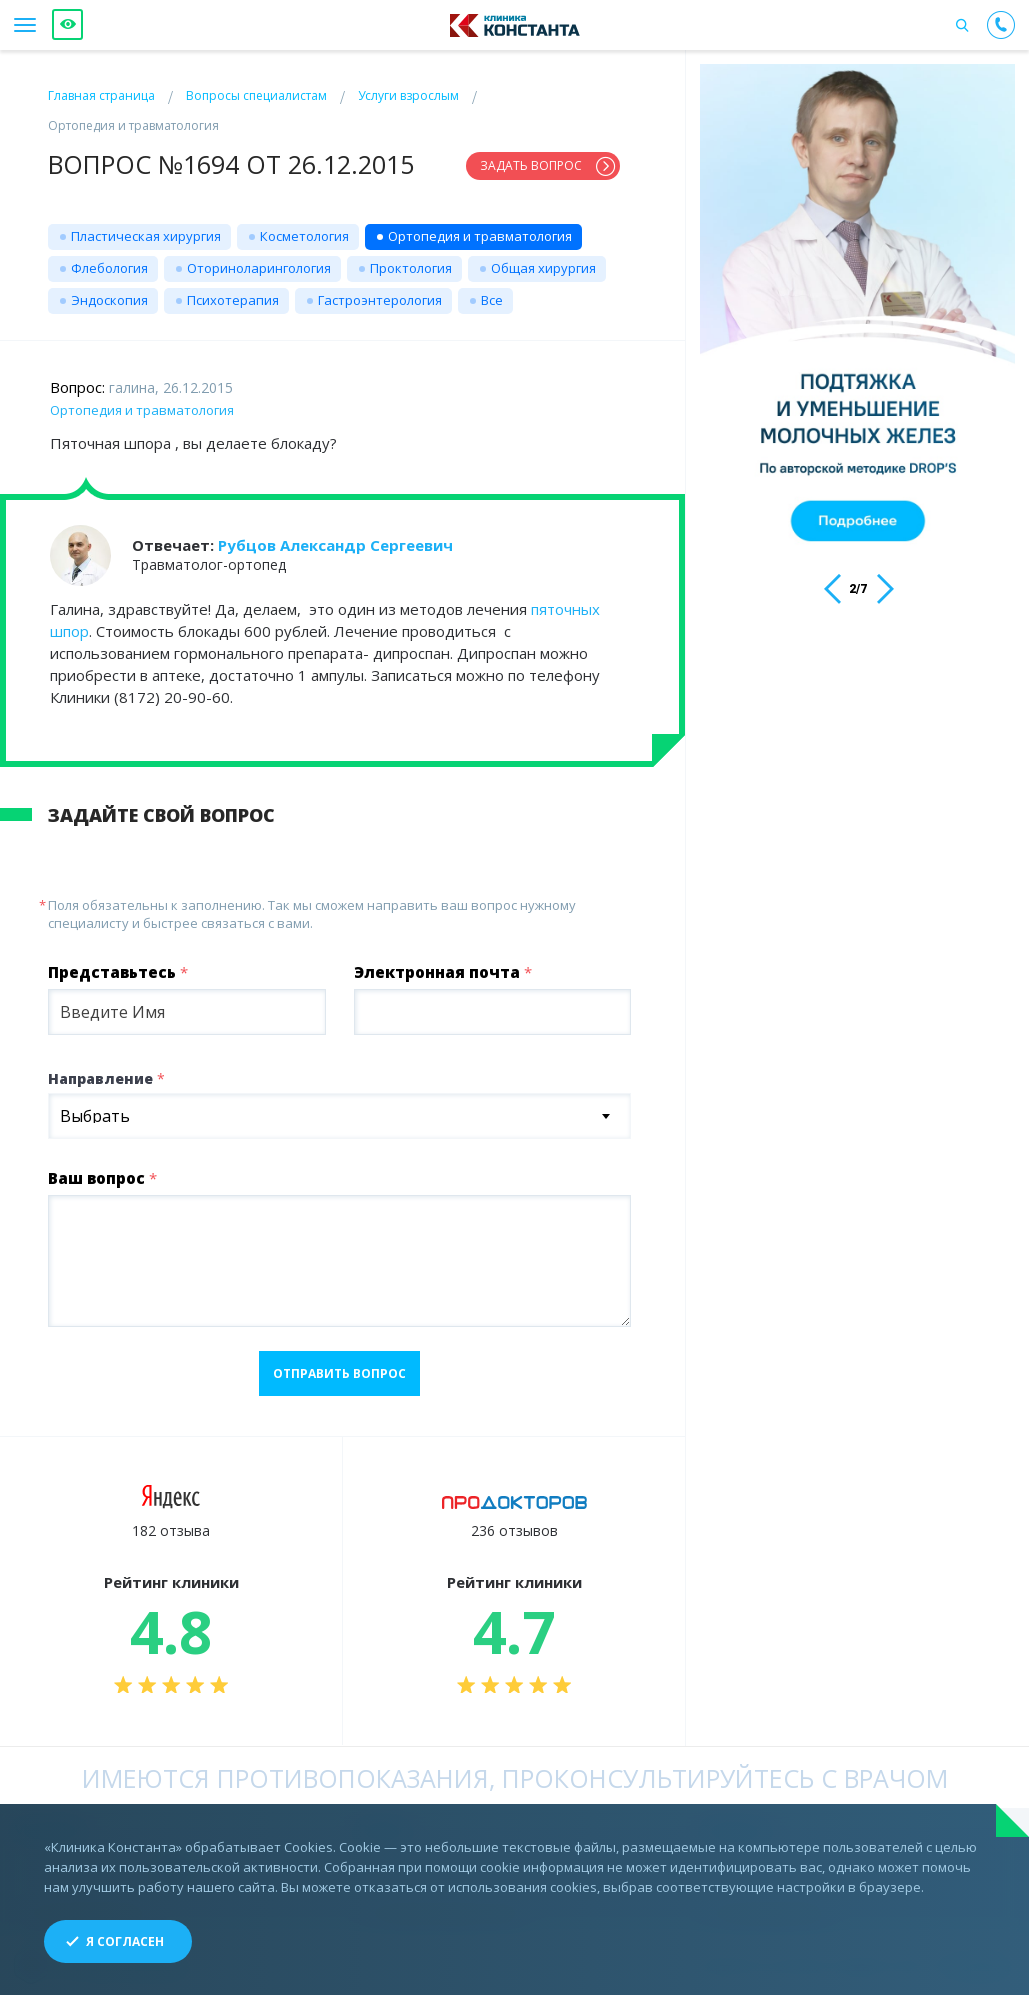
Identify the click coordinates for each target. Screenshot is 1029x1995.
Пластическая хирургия (146, 236)
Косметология (304, 236)
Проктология (411, 268)
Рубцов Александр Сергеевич (335, 545)
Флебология (109, 268)
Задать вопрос (531, 165)
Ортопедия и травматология (480, 236)
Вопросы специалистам (256, 95)
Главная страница (101, 95)
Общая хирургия (543, 268)
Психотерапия (233, 300)
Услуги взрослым (408, 95)
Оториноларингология (259, 268)
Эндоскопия (109, 300)
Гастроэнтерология (380, 300)
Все (492, 300)
